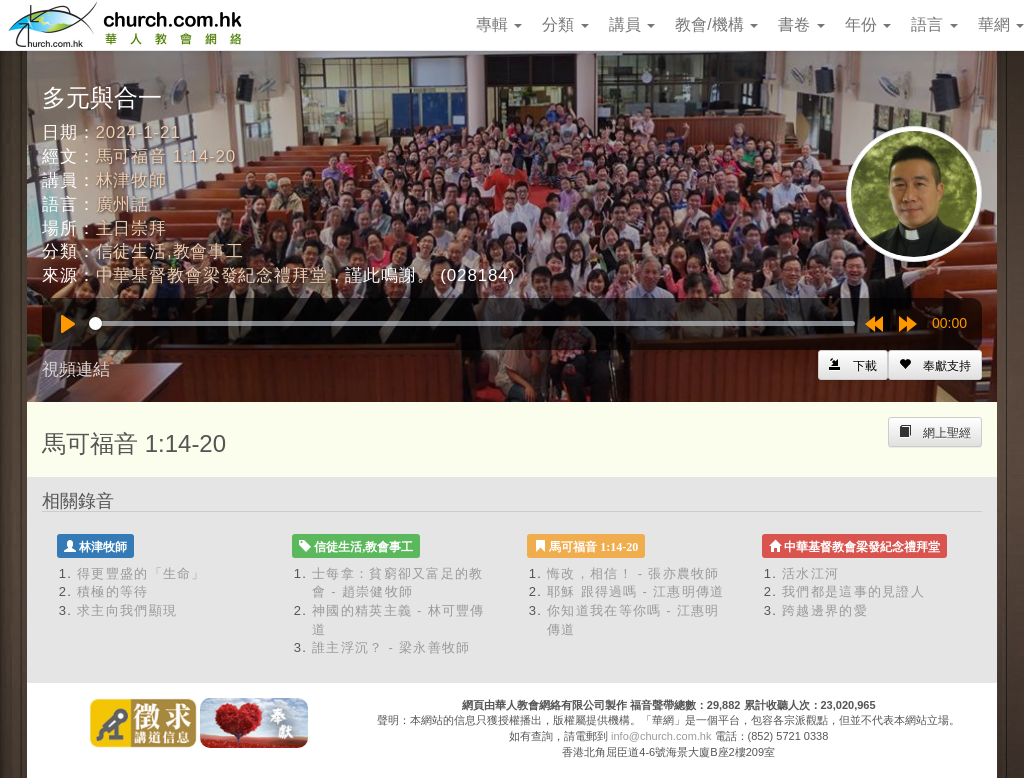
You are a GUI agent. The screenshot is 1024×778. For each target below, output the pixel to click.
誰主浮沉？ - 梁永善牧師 (391, 647)
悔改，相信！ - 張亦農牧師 (633, 573)
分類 (565, 24)
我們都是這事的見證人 (853, 591)
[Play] (68, 324)
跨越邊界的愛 (825, 610)
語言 (934, 24)
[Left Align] (935, 365)
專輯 (499, 24)
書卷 (801, 24)
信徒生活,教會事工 (170, 251)
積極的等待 (113, 591)
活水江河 (810, 573)
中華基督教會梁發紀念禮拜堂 (212, 275)
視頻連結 (76, 369)
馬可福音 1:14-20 (166, 156)
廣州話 (123, 204)
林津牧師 (131, 180)
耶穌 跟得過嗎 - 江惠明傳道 (636, 591)
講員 (632, 24)
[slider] (472, 323)
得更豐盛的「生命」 (141, 573)
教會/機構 (716, 24)
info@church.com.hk (661, 736)
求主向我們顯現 (127, 610)
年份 (868, 24)
